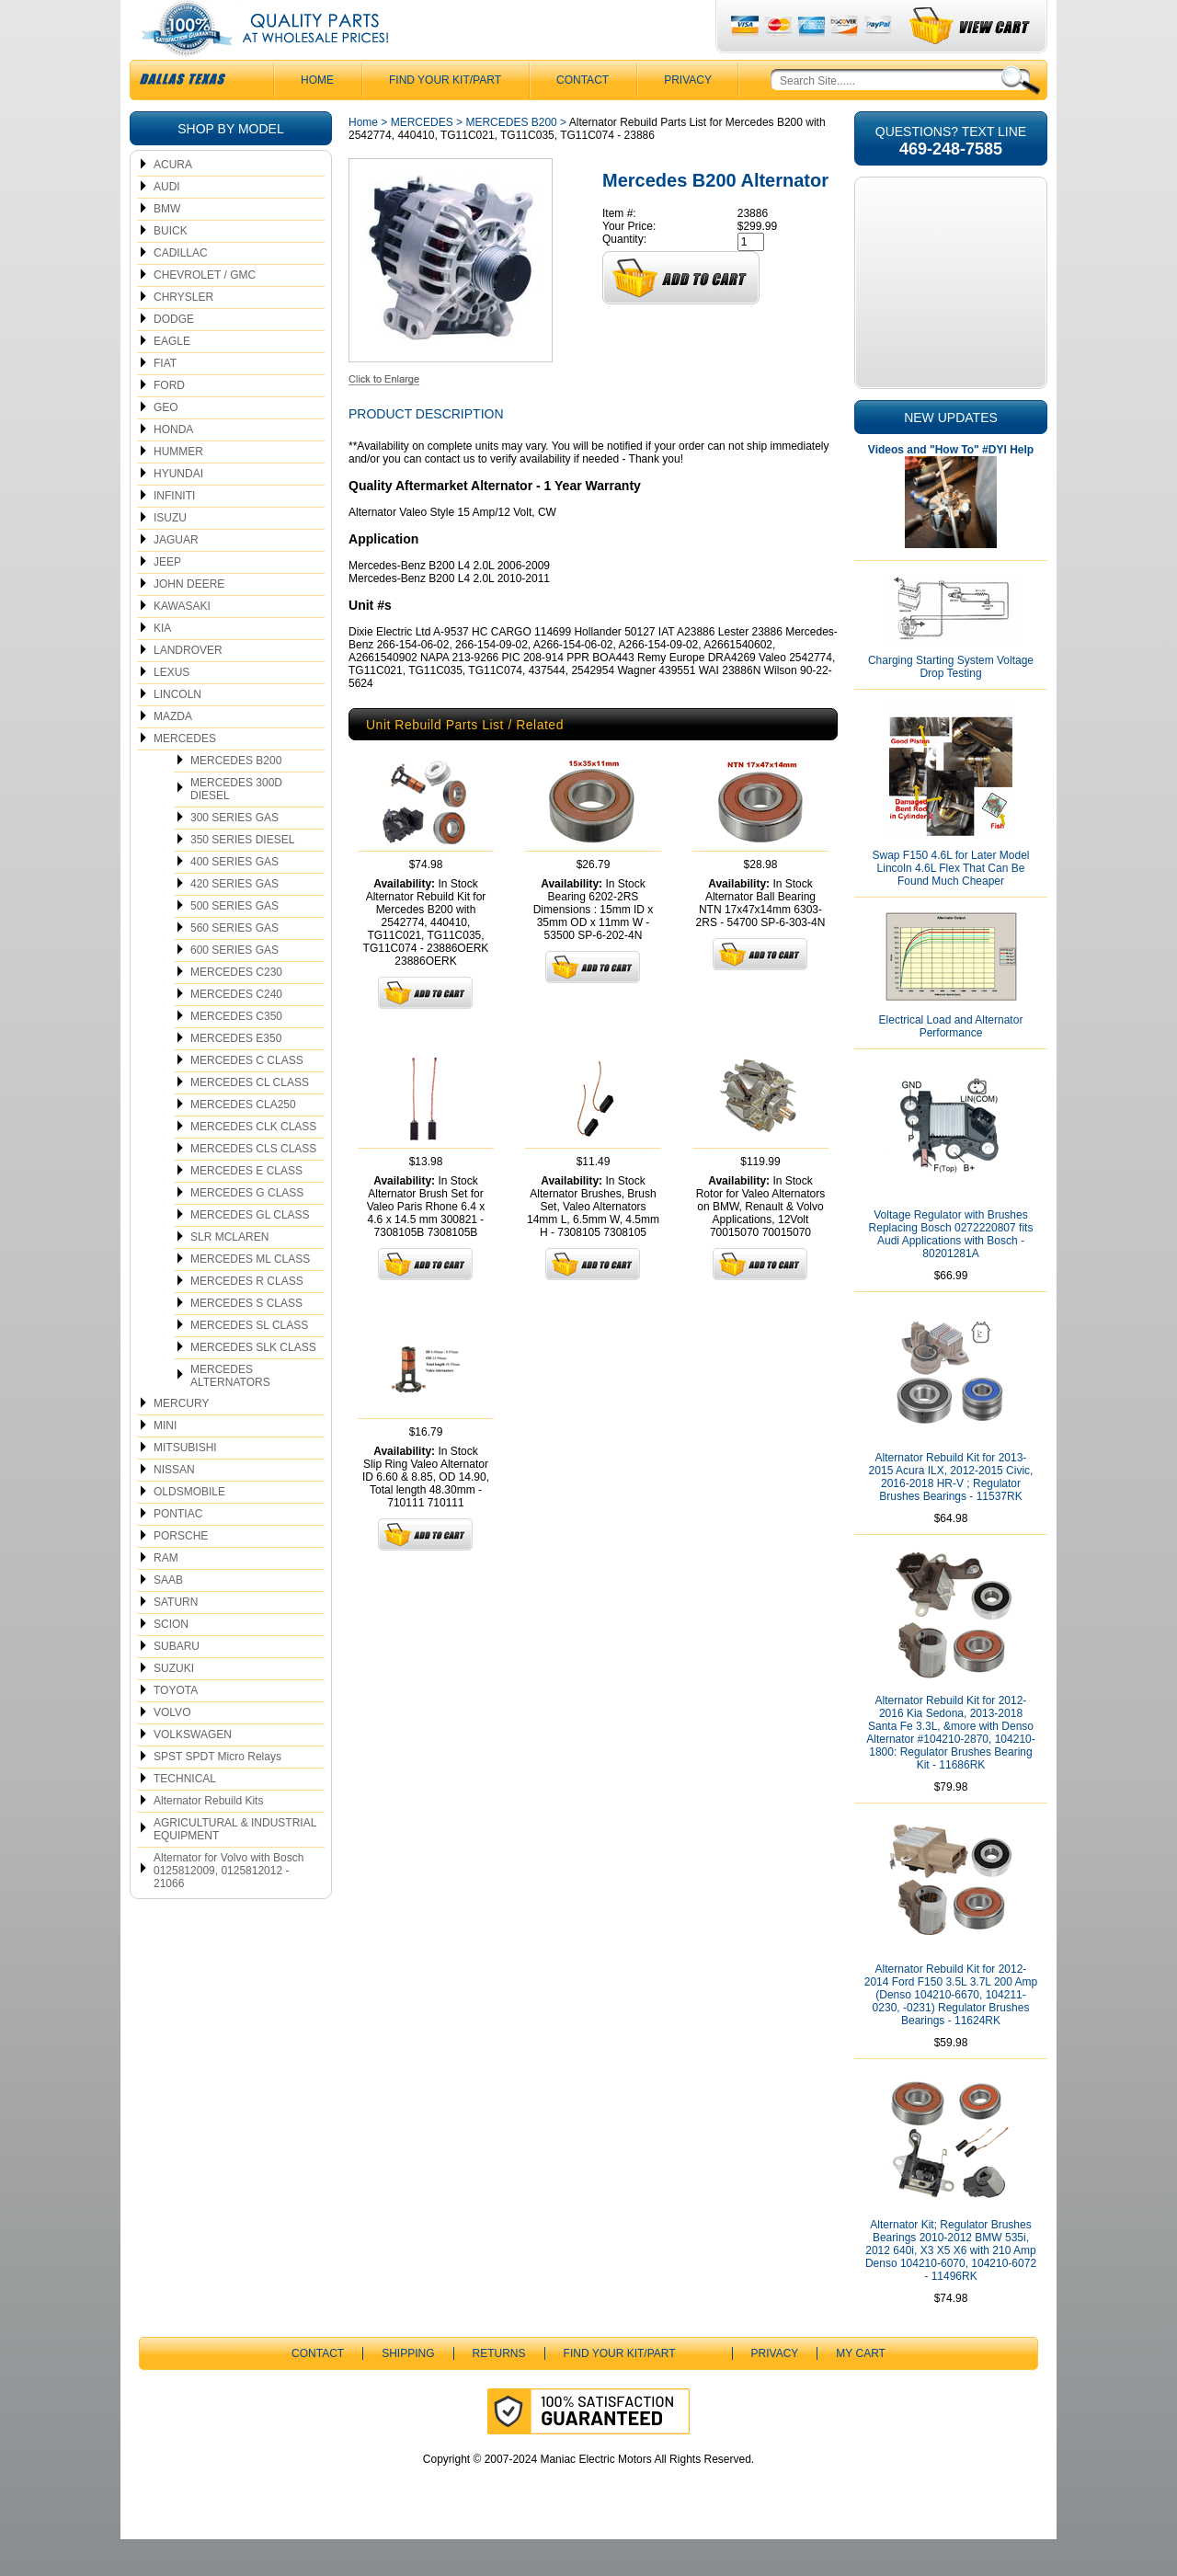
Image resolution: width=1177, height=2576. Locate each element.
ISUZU (170, 554)
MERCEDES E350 (235, 1075)
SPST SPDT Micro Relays (217, 1793)
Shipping (408, 2390)
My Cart (861, 2390)
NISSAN (174, 1506)
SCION (171, 1660)
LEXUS (171, 709)
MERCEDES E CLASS (246, 1207)
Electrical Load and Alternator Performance (951, 1063)
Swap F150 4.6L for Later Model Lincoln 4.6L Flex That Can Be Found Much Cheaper (951, 905)
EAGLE (172, 378)
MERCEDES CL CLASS (249, 1119)
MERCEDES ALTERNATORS (230, 1412)
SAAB (168, 1616)
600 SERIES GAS (234, 986)
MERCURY (181, 1440)
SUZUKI (174, 1705)
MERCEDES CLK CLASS (253, 1163)
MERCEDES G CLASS (246, 1229)
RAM (166, 1594)
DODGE (174, 355)
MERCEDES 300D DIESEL (236, 826)
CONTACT (582, 116)
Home (363, 159)
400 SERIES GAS (234, 898)
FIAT (165, 400)
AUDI (167, 223)
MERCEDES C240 (236, 1031)
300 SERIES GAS (234, 854)
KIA (162, 664)
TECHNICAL (185, 1815)
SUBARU (177, 1683)
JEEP (167, 598)
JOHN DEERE (189, 620)
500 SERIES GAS (234, 942)
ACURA (173, 201)
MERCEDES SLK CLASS (253, 1384)
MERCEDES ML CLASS (250, 1295)
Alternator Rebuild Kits (208, 1837)
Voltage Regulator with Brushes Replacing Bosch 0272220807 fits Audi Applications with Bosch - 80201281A (951, 1271)
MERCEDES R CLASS (246, 1317)
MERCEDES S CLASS (246, 1340)
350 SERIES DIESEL (242, 876)
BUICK (171, 267)
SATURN (176, 1638)
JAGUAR (176, 576)
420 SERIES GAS (234, 920)
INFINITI (174, 532)
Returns (499, 2390)
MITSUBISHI (185, 1484)
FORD (169, 422)
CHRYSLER (183, 333)
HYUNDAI (178, 510)
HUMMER (178, 488)
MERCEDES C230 (236, 1008)
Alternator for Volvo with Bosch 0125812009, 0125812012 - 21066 (228, 1907)
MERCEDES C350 (236, 1053)
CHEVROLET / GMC (205, 311)
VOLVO (172, 1749)
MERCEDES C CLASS (246, 1097)
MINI (165, 1462)
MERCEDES (185, 775)
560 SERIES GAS (234, 964)
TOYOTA (176, 1727)
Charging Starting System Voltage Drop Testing (951, 703)
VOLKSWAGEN (193, 1771)
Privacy (688, 116)
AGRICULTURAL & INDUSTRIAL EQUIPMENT (235, 1866)
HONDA (173, 466)
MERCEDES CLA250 (243, 1141)
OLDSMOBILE (189, 1528)
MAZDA (173, 753)
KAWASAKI (182, 642)
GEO (166, 444)
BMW (167, 245)
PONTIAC (178, 1550)
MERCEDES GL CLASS (250, 1251)
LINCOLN (177, 731)
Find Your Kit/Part (445, 116)
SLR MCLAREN (229, 1273)
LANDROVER (188, 687)
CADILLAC (181, 289)
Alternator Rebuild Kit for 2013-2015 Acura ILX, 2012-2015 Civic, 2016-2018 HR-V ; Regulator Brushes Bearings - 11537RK (951, 1514)
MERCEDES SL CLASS (249, 1362)
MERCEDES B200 (235, 797)
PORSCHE (181, 1572)
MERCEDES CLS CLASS (253, 1185)
